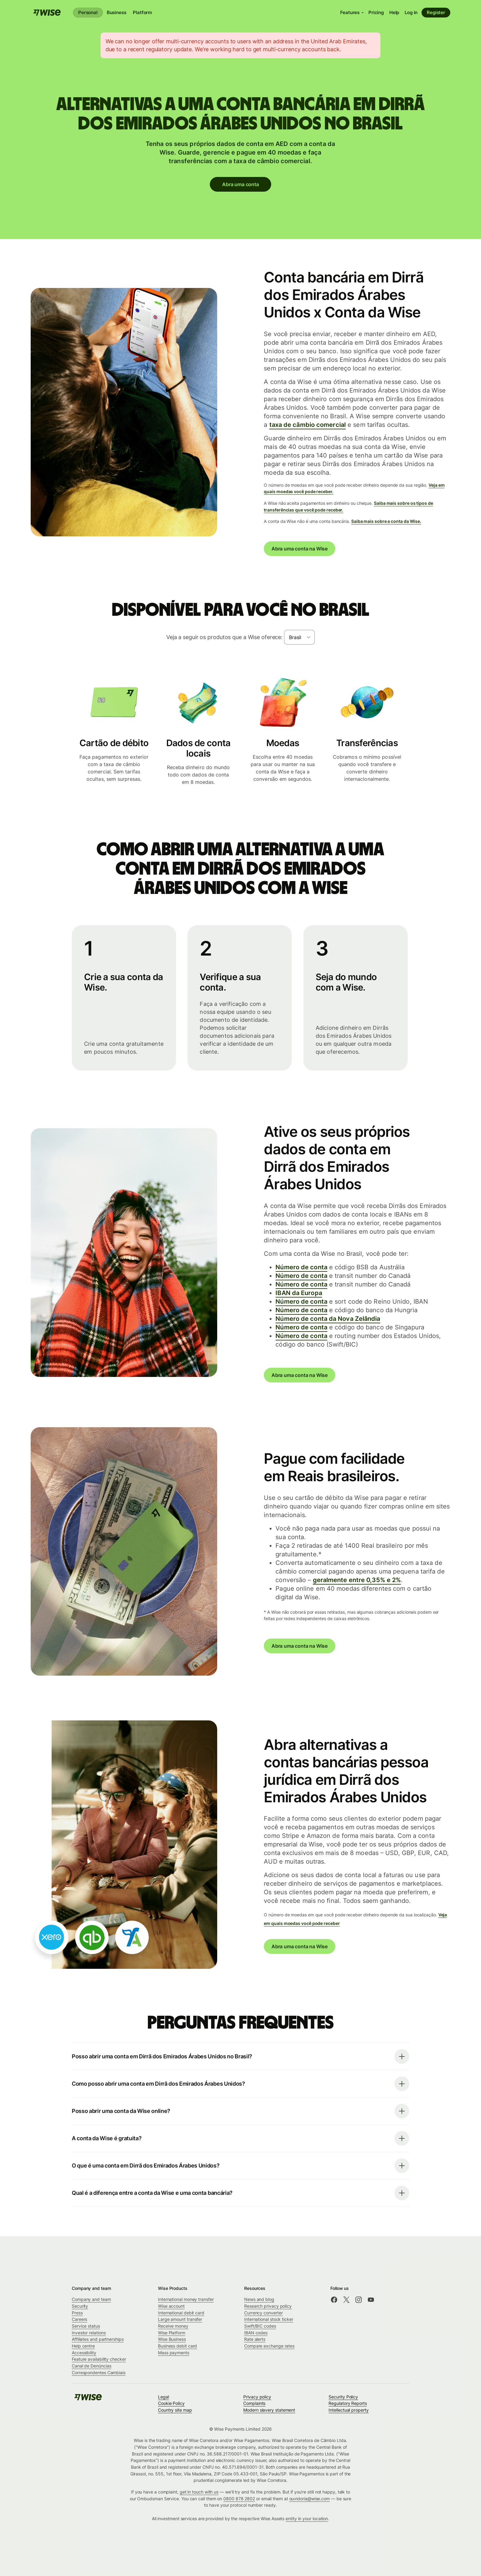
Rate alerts (254, 2339)
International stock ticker (268, 2319)
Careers (79, 2319)
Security (80, 2306)
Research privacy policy (268, 2306)
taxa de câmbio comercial (307, 424)
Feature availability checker (99, 2359)
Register (436, 12)
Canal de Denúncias (91, 2365)
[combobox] (299, 637)
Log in (411, 12)
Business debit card (177, 2345)
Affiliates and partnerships (98, 2339)
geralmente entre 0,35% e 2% (357, 1579)
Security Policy (343, 2396)
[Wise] (47, 12)
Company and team (91, 2299)
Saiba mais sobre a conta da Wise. (386, 521)
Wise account (171, 2306)
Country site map (175, 2410)
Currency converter (263, 2312)
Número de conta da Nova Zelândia (327, 1318)
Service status (86, 2326)
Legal (163, 2396)
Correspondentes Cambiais (98, 2372)
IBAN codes (255, 2332)
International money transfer (186, 2299)
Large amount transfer (180, 2319)
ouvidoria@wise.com (309, 2498)
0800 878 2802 (239, 2498)
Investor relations (89, 2332)
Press (77, 2312)
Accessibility (84, 2352)
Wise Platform (171, 2332)
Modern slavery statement (269, 2410)
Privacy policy (257, 2396)
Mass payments (173, 2352)
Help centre (83, 2345)
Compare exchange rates (269, 2345)
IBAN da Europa (298, 1292)
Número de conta (301, 1267)
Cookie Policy (171, 2403)
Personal (88, 12)
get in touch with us (199, 2491)
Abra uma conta (240, 184)
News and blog (259, 2299)
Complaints (254, 2403)
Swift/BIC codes (260, 2326)
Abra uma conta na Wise (299, 549)
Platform (142, 12)
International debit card (181, 2312)
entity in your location (307, 2518)
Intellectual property (348, 2410)
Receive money (173, 2326)
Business (116, 12)
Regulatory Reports (348, 2403)
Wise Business (172, 2339)
